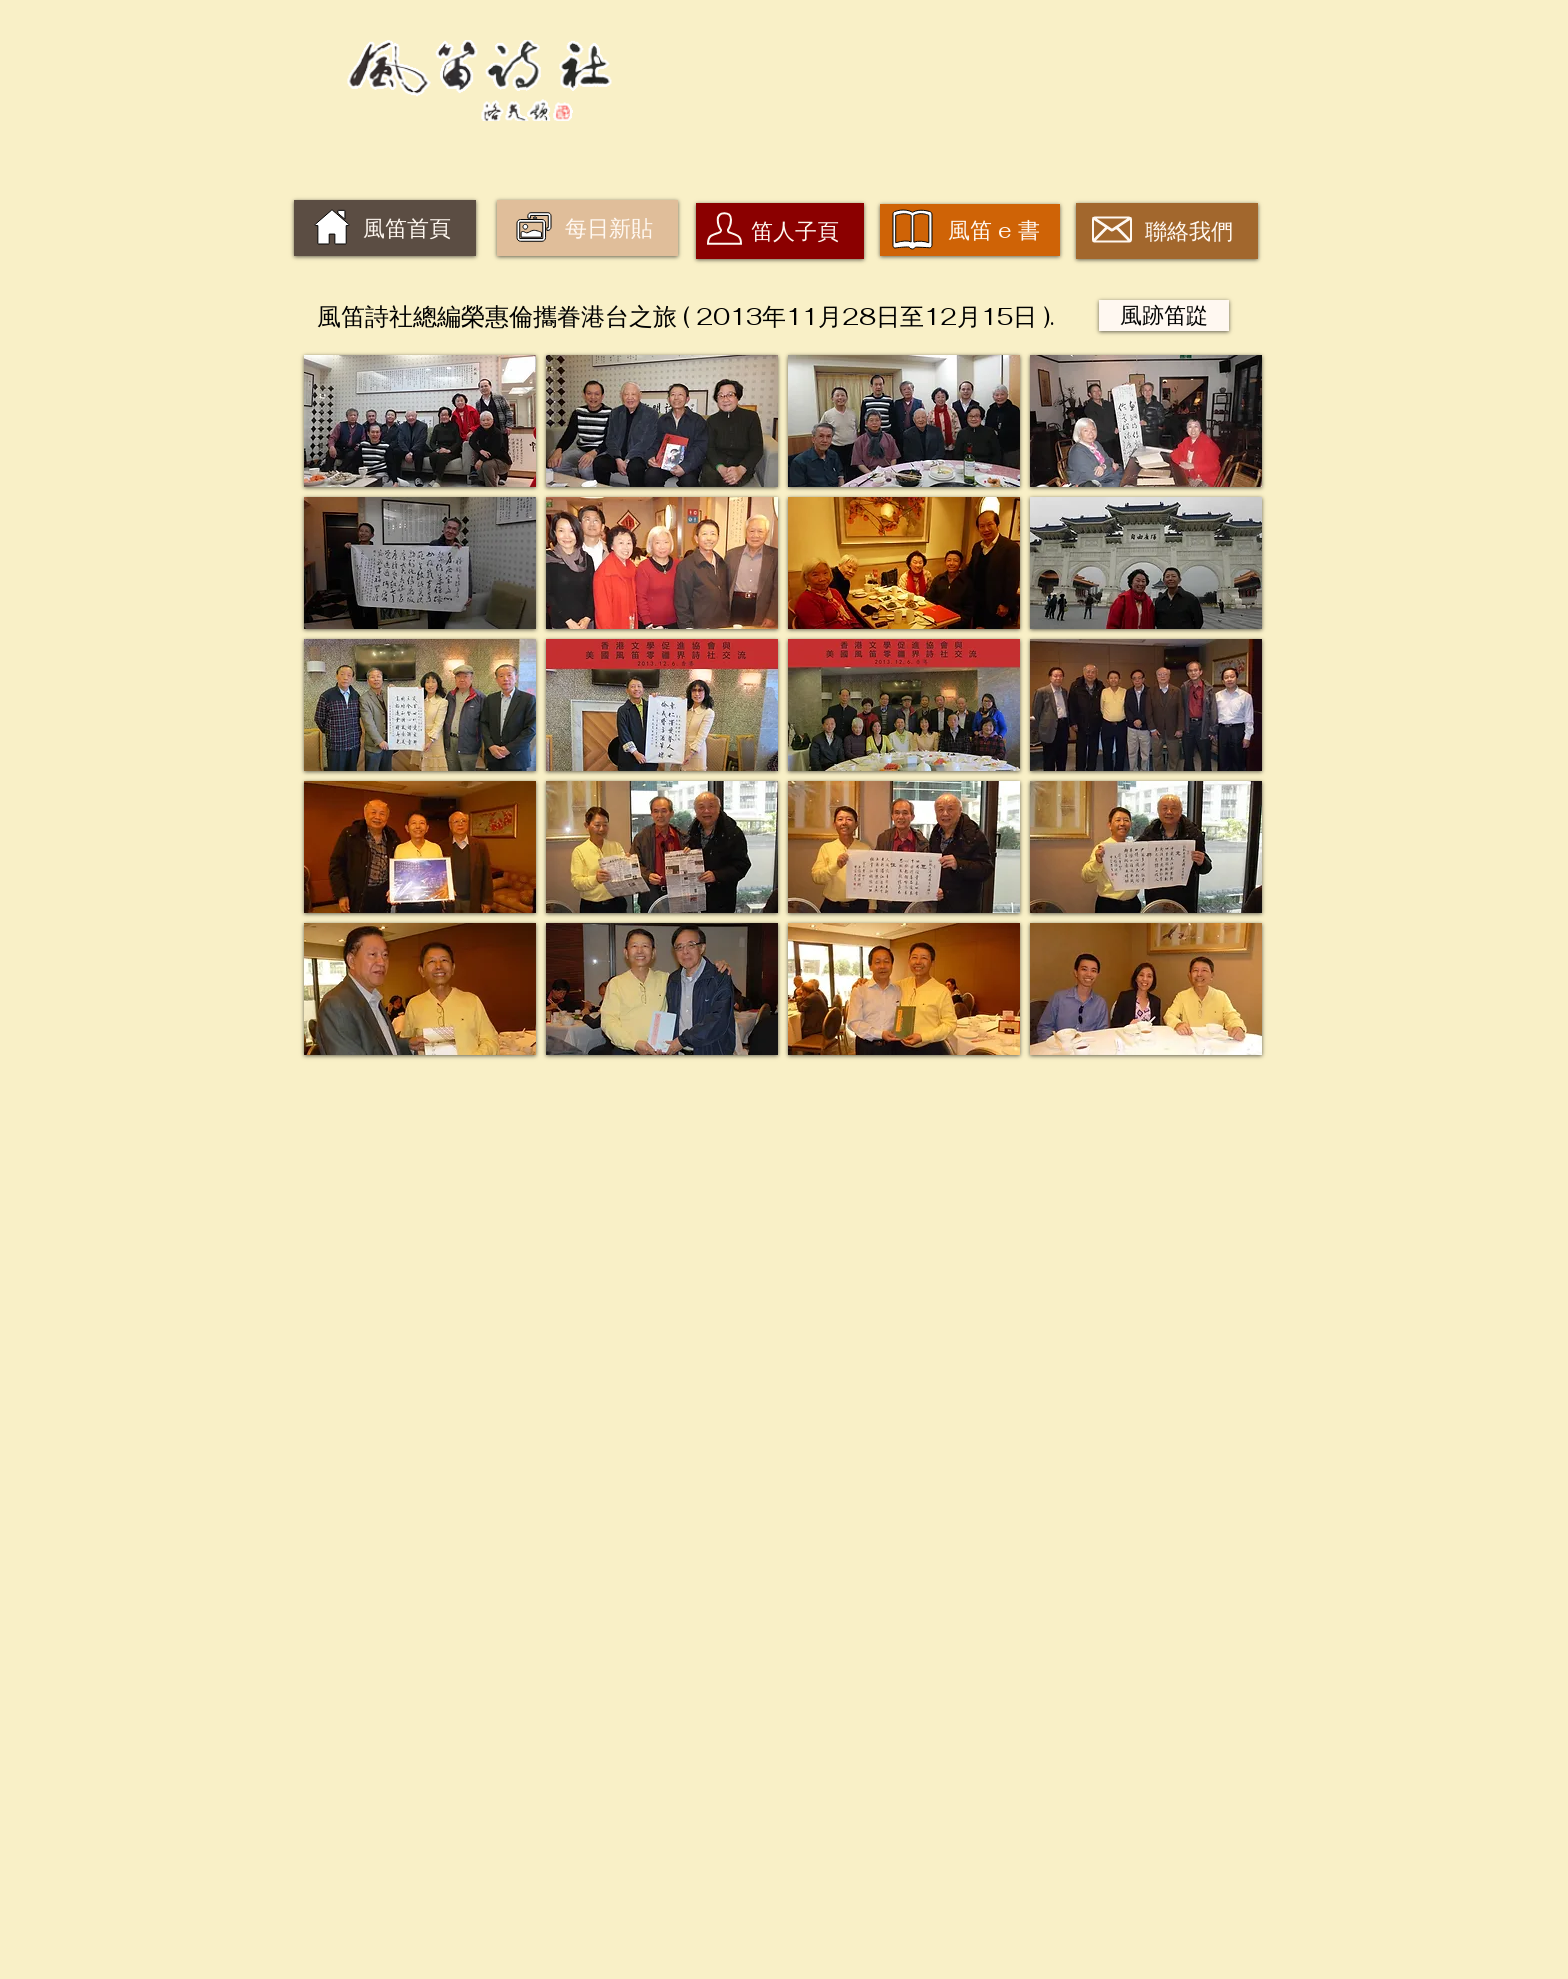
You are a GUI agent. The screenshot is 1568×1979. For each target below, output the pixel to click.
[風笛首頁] (385, 228)
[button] (420, 421)
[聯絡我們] (1167, 231)
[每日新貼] (587, 228)
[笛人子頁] (780, 231)
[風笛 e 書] (970, 230)
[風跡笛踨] (1164, 315)
